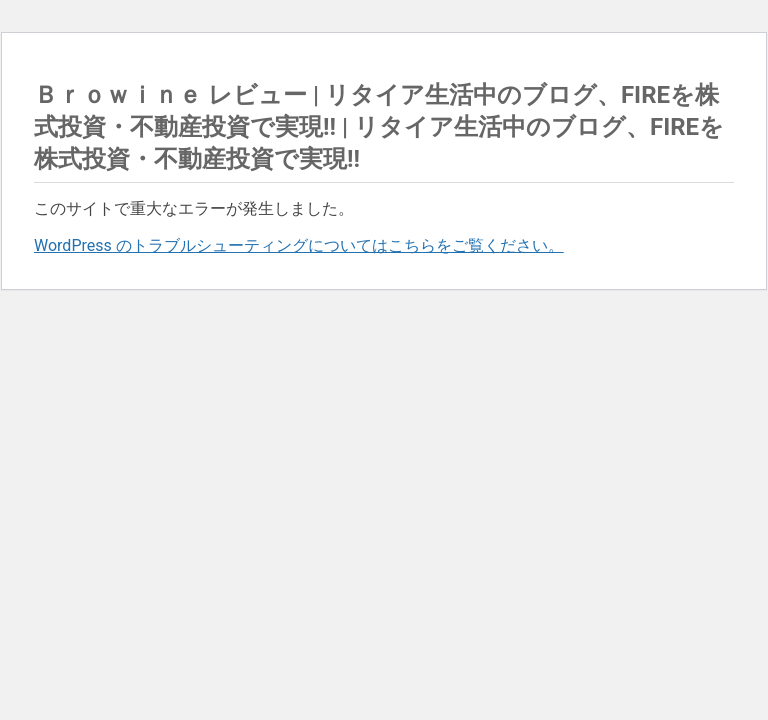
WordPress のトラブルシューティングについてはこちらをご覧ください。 (299, 245)
